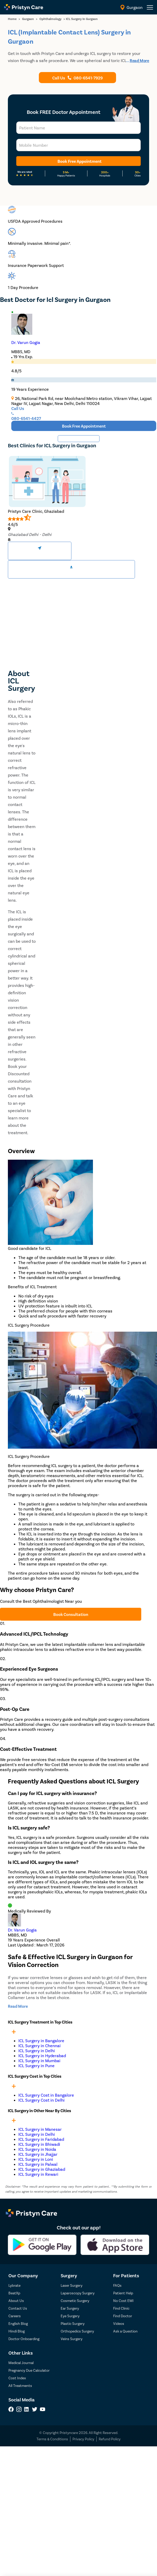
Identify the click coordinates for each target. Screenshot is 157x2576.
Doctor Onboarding (23, 2338)
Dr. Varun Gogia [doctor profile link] (22, 1929)
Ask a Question (125, 2331)
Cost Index (17, 2378)
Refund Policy (110, 2439)
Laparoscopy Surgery (78, 2293)
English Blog (18, 2323)
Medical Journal (21, 2362)
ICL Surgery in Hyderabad (42, 2055)
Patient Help (123, 2293)
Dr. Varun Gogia (25, 342)
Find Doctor (122, 2316)
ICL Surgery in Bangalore (41, 2040)
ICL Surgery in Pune (36, 2065)
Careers (14, 2316)
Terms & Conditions (52, 2439)
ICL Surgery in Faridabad (41, 2139)
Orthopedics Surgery (77, 2331)
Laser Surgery (71, 2285)
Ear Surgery (70, 2308)
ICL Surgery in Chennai (39, 2045)
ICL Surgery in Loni (35, 2159)
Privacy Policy (83, 2439)
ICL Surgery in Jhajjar (37, 2154)
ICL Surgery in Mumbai (39, 2060)
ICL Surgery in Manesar (40, 2129)
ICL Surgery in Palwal (37, 2164)
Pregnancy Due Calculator (29, 2370)
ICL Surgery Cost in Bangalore (46, 2094)
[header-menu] (150, 7)
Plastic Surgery (73, 2323)
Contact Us (17, 2308)
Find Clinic (121, 2308)
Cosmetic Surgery (75, 2300)
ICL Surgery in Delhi (36, 2050)
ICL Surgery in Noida (37, 2149)
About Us (16, 2300)
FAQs (117, 2285)
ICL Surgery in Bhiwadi (39, 2144)
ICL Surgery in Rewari (38, 2174)
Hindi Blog (16, 2331)
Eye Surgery (70, 2316)
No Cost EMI (123, 2300)
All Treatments (20, 2385)
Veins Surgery (71, 2338)
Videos (118, 2323)
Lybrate (14, 2285)
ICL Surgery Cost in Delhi (41, 2099)
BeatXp (14, 2293)
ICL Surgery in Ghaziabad (41, 2169)
